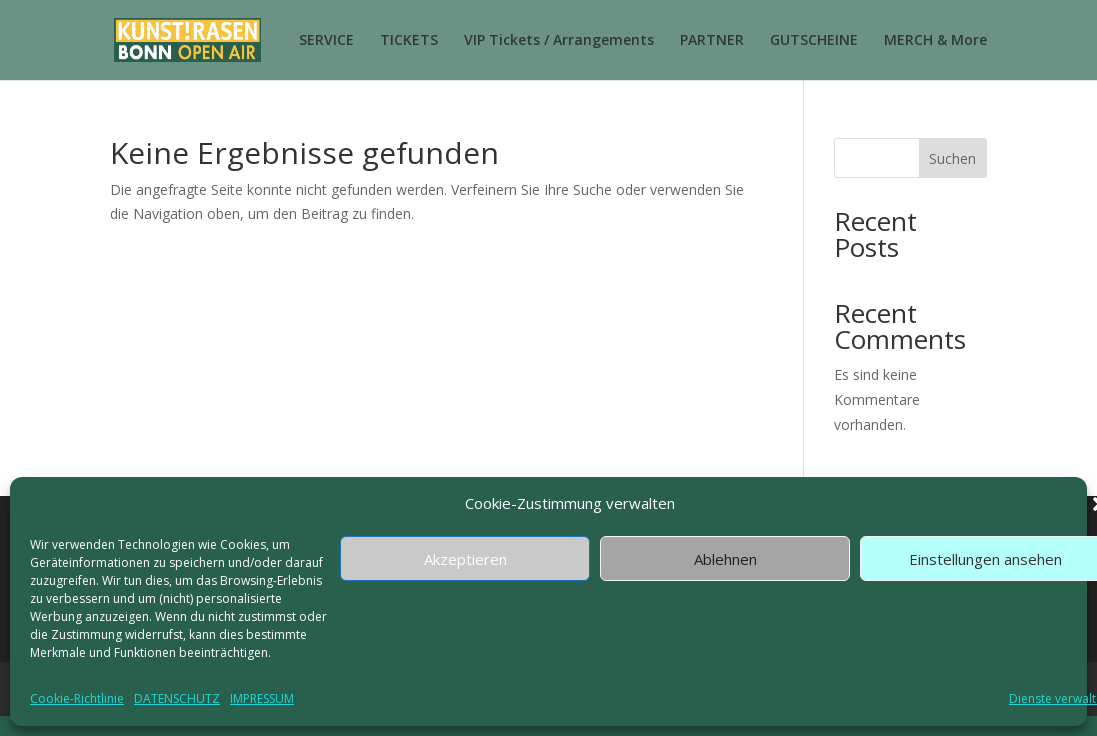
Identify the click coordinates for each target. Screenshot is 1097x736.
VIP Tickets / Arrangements (559, 41)
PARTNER (712, 41)
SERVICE (326, 41)
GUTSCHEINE (814, 41)
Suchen (952, 158)
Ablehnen (725, 559)
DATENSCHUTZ (177, 698)
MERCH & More (935, 41)
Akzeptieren (465, 559)
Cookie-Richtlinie (77, 698)
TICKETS (409, 41)
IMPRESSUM (262, 698)
